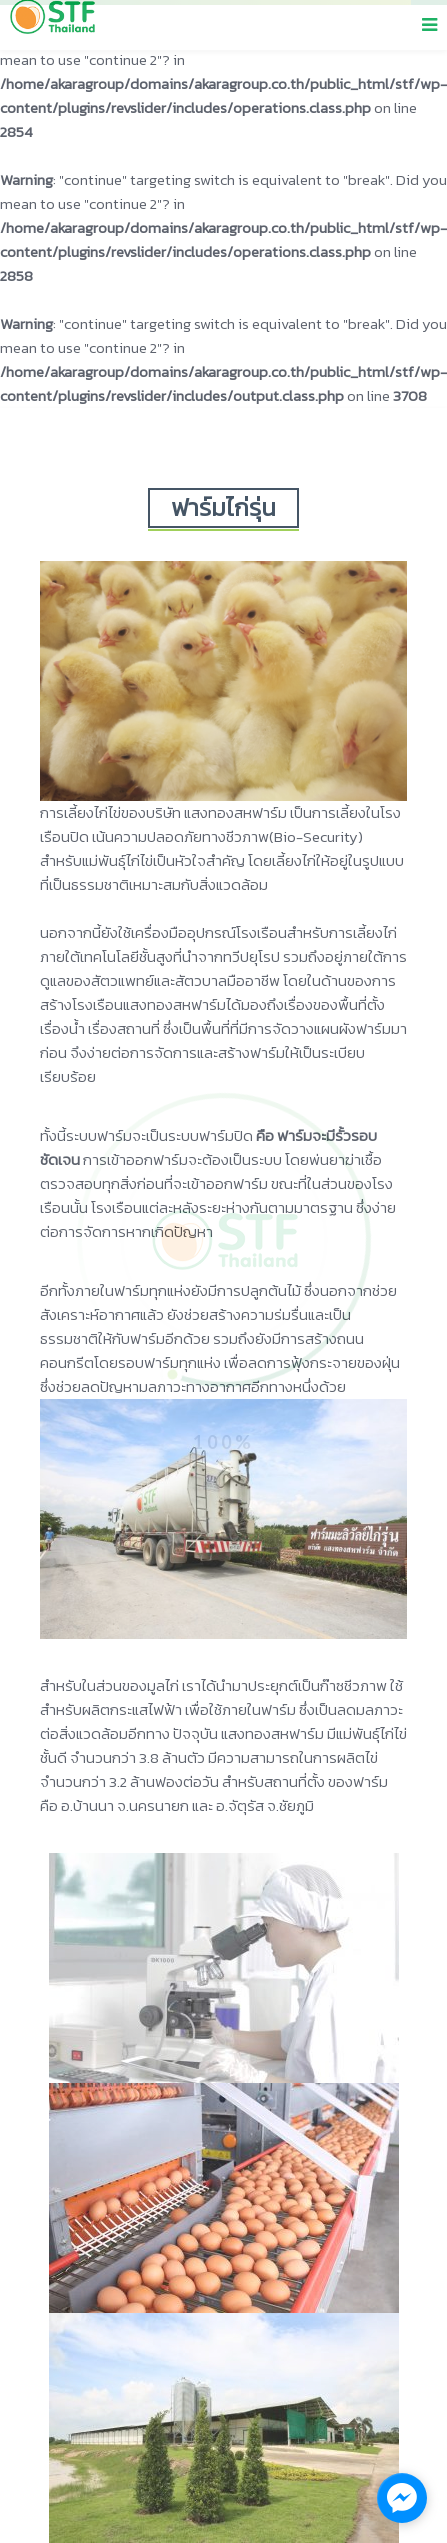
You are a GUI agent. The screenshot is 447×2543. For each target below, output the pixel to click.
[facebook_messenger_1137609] (402, 2498)
